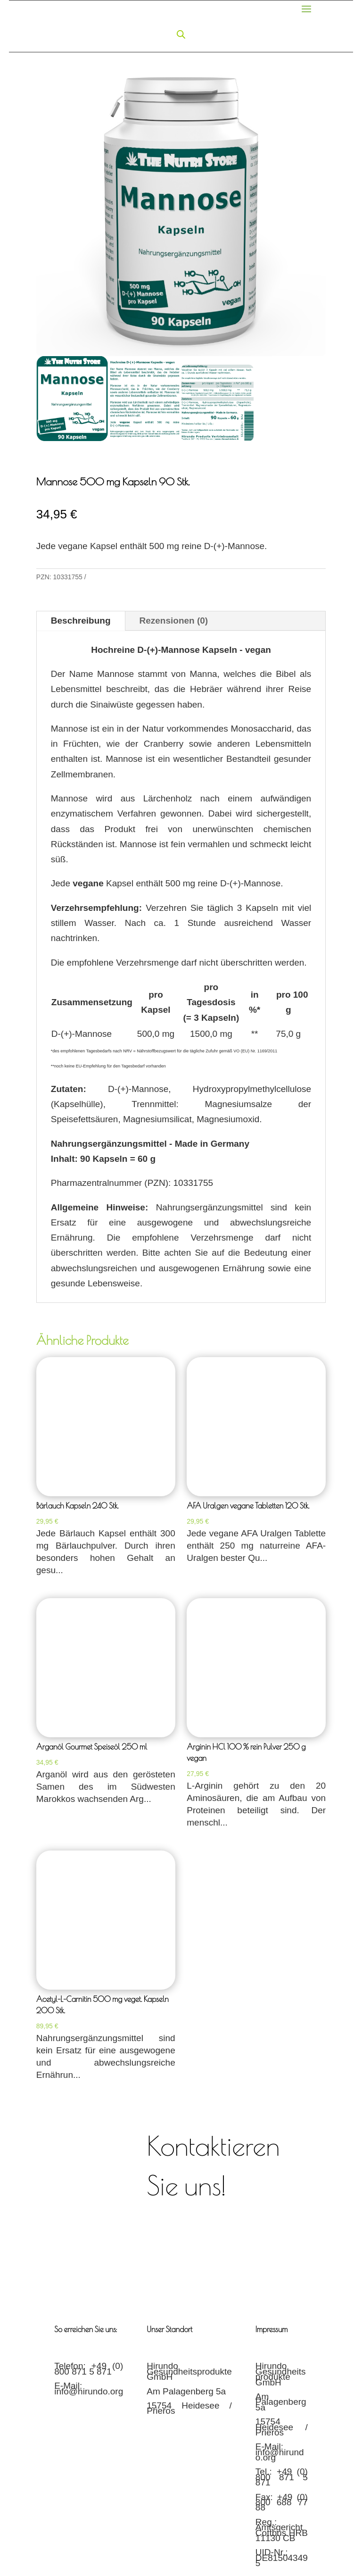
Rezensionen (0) (174, 620)
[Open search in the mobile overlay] (181, 33)
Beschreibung (81, 620)
